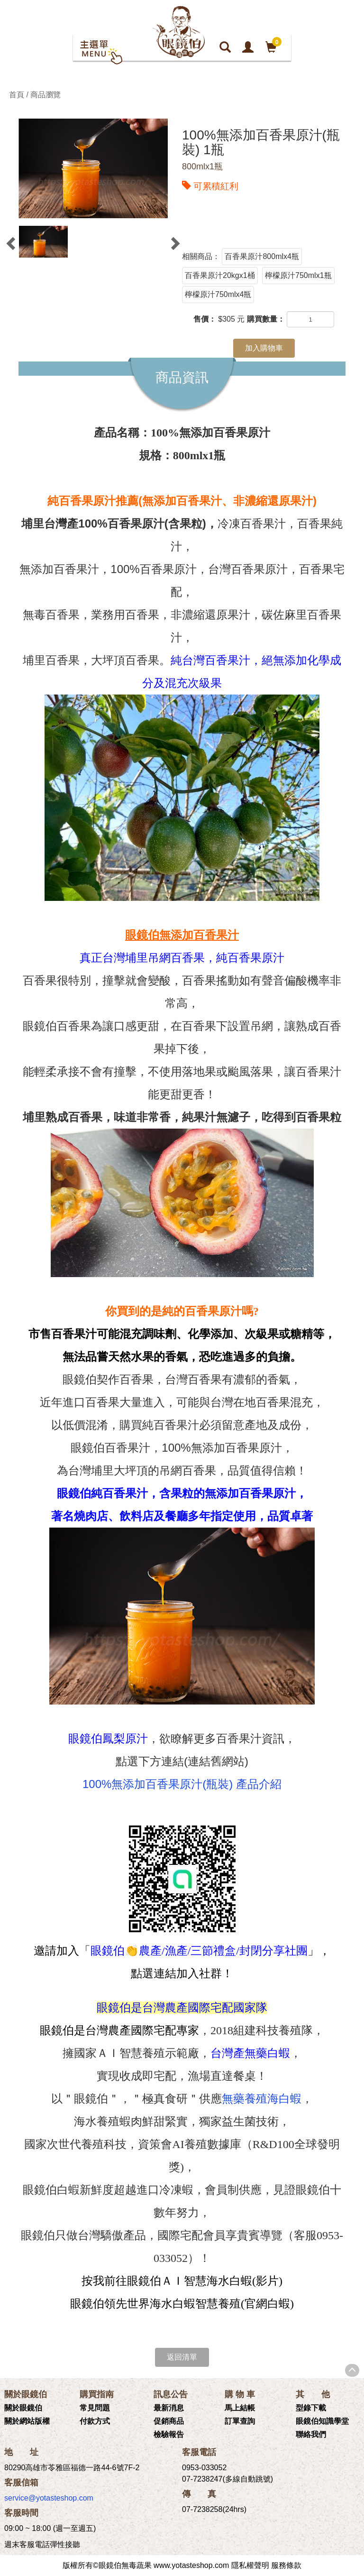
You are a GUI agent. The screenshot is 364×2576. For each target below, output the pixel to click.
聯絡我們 (311, 2434)
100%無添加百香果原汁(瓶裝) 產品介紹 (182, 1784)
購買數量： (266, 319)
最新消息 (169, 2408)
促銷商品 (169, 2421)
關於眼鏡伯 (23, 2408)
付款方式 (95, 2421)
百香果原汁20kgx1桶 (220, 275)
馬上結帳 (240, 2408)
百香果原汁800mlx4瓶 (262, 256)
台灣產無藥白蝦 (250, 2053)
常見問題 (95, 2408)
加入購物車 (264, 348)
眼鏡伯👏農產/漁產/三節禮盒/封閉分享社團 (199, 1951)
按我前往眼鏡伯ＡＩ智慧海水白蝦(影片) (182, 2281)
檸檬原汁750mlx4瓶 (218, 294)
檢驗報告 (169, 2434)
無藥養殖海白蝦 (261, 2099)
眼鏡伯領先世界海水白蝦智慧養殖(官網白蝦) (182, 2304)
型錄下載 (311, 2408)
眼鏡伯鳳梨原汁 (108, 1738)
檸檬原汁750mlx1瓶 (298, 275)
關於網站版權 (27, 2421)
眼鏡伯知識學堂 (322, 2421)
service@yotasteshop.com (48, 2498)
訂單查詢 (240, 2421)
